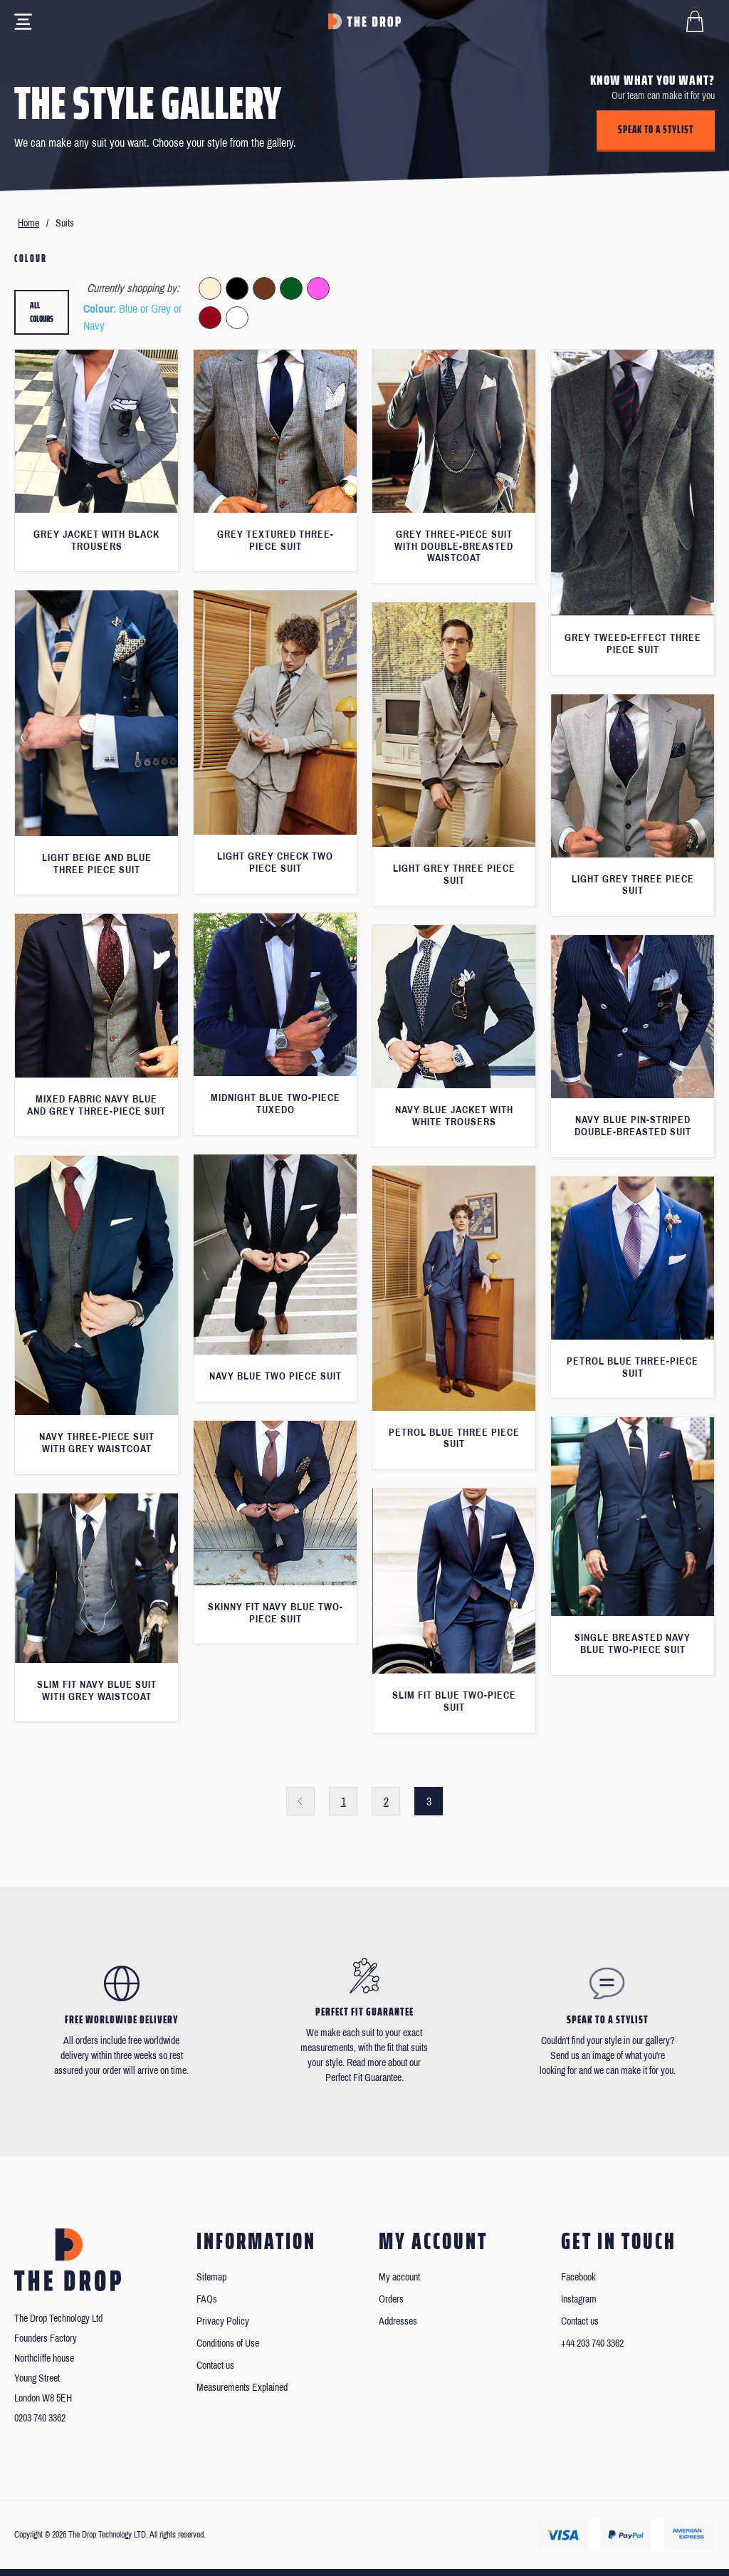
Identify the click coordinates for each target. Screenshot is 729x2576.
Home (28, 223)
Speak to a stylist (655, 129)
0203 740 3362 (39, 2418)
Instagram (579, 2299)
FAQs (206, 2299)
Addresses (398, 2321)
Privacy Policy (222, 2321)
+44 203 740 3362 (592, 2343)
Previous (300, 1801)
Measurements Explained (242, 2387)
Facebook (578, 2277)
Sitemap (211, 2277)
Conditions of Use (227, 2343)
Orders (391, 2299)
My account (399, 2277)
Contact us (215, 2365)
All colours (41, 312)
